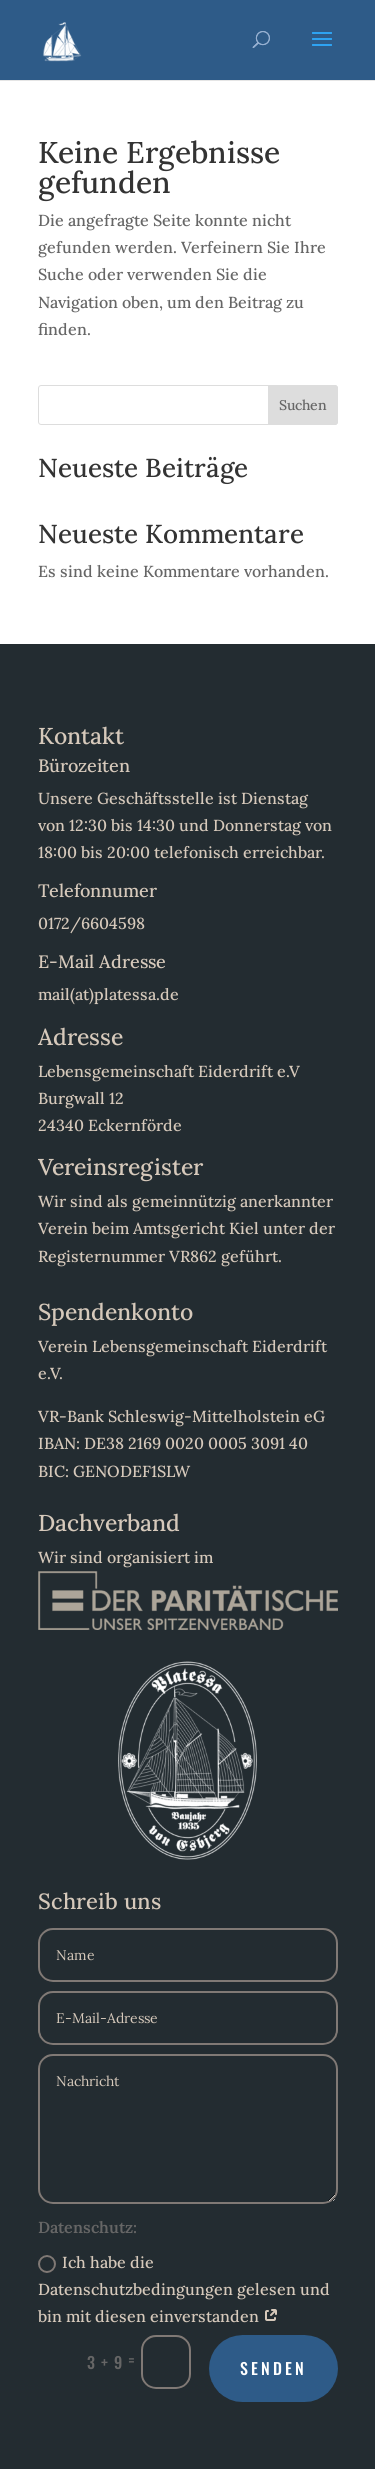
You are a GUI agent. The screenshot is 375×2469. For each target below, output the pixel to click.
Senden (273, 2368)
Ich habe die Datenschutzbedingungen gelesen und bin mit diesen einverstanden (184, 2289)
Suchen (303, 405)
